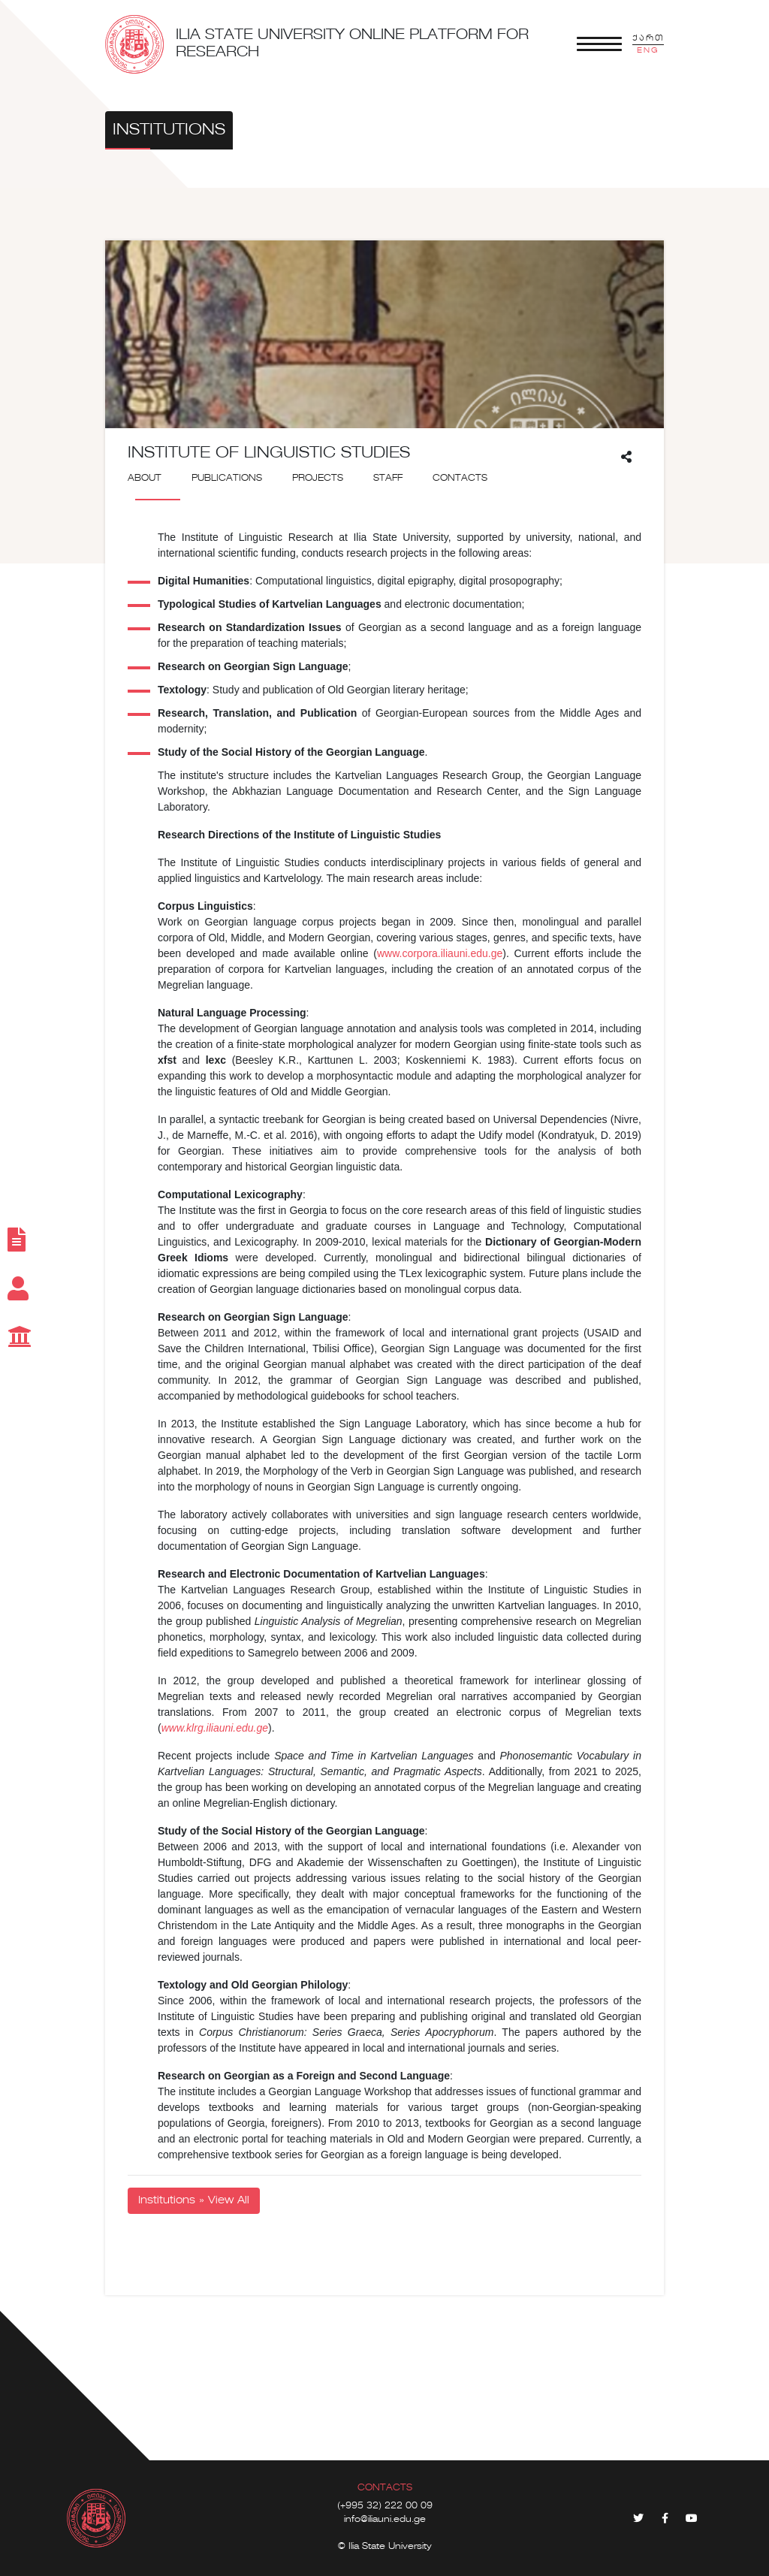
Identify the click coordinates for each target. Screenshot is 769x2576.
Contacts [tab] (460, 478)
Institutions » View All (193, 2200)
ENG (648, 50)
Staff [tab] (388, 478)
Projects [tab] (317, 478)
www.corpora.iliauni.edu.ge (439, 953)
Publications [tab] (226, 478)
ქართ (648, 38)
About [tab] (144, 478)
